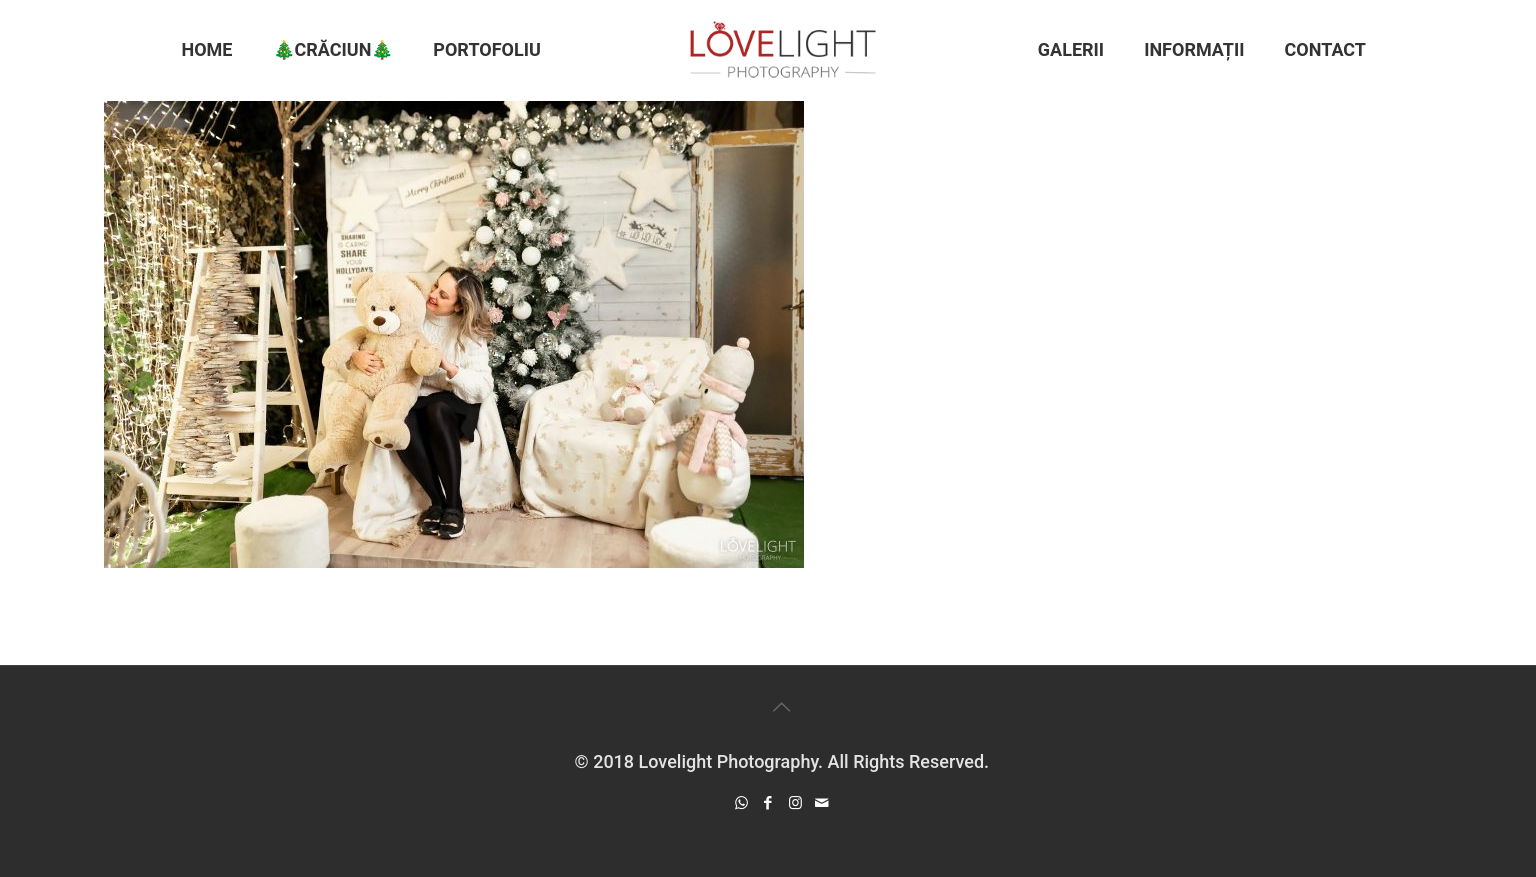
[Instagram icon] (795, 803)
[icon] (822, 803)
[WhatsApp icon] (741, 803)
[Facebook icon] (768, 803)
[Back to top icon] (782, 707)
